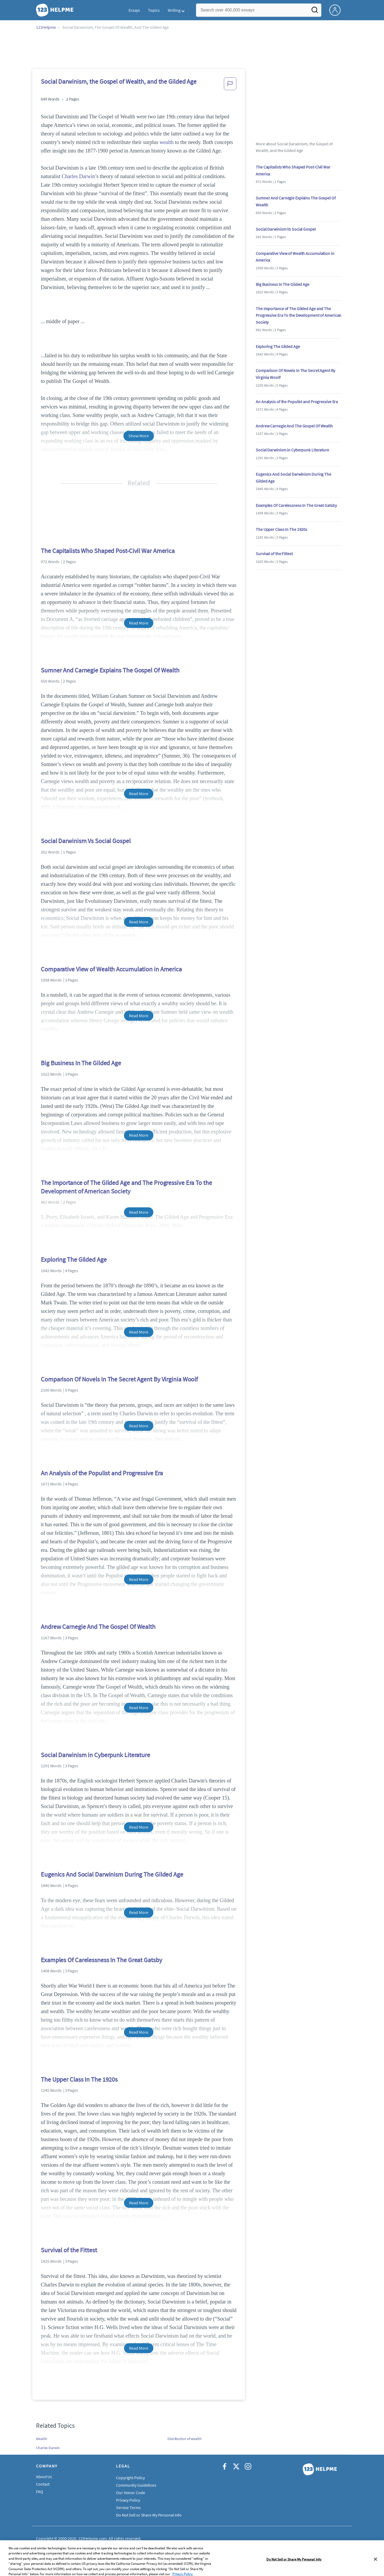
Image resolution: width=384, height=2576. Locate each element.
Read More (138, 623)
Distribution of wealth (184, 2438)
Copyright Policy (130, 2477)
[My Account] (337, 9)
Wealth (41, 2438)
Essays (134, 10)
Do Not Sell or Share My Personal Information (156, 2515)
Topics (153, 10)
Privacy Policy (128, 2500)
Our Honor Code (130, 2492)
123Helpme (46, 27)
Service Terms (128, 2507)
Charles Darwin (78, 176)
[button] (230, 85)
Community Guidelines (136, 2485)
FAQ (39, 2491)
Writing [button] (174, 10)
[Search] (314, 11)
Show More (139, 435)
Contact (43, 2484)
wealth (166, 142)
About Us (44, 2476)
